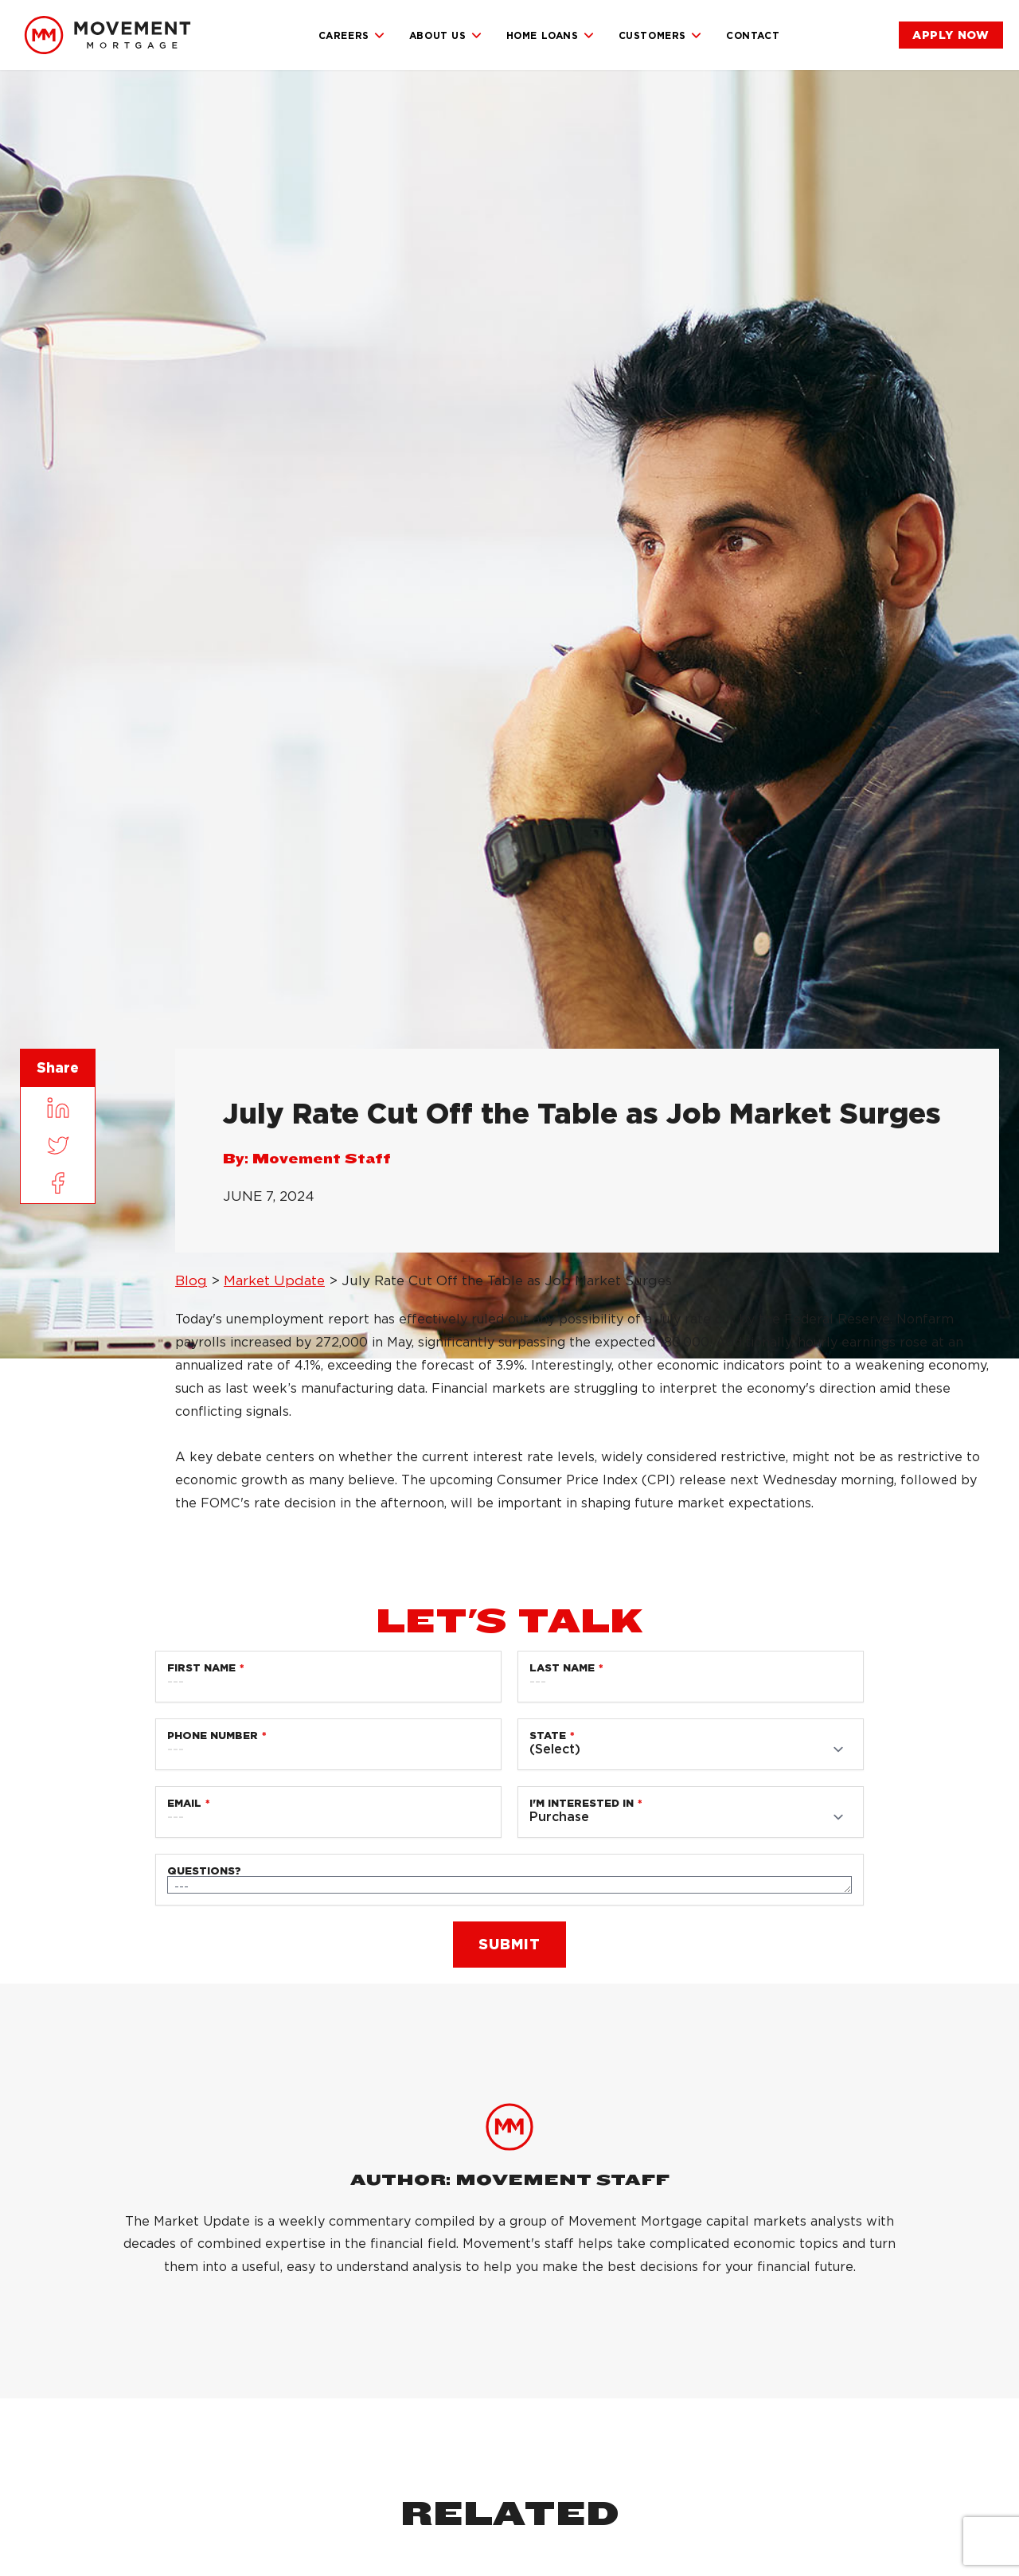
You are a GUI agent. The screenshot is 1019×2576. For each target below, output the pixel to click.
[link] (107, 35)
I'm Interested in (581, 1803)
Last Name (562, 1668)
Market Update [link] (274, 1280)
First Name (201, 1668)
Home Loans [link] (550, 35)
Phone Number (212, 1735)
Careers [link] (351, 35)
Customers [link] (660, 35)
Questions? (204, 1871)
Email (184, 1803)
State (547, 1735)
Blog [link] (191, 1280)
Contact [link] (752, 35)
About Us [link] (445, 35)
